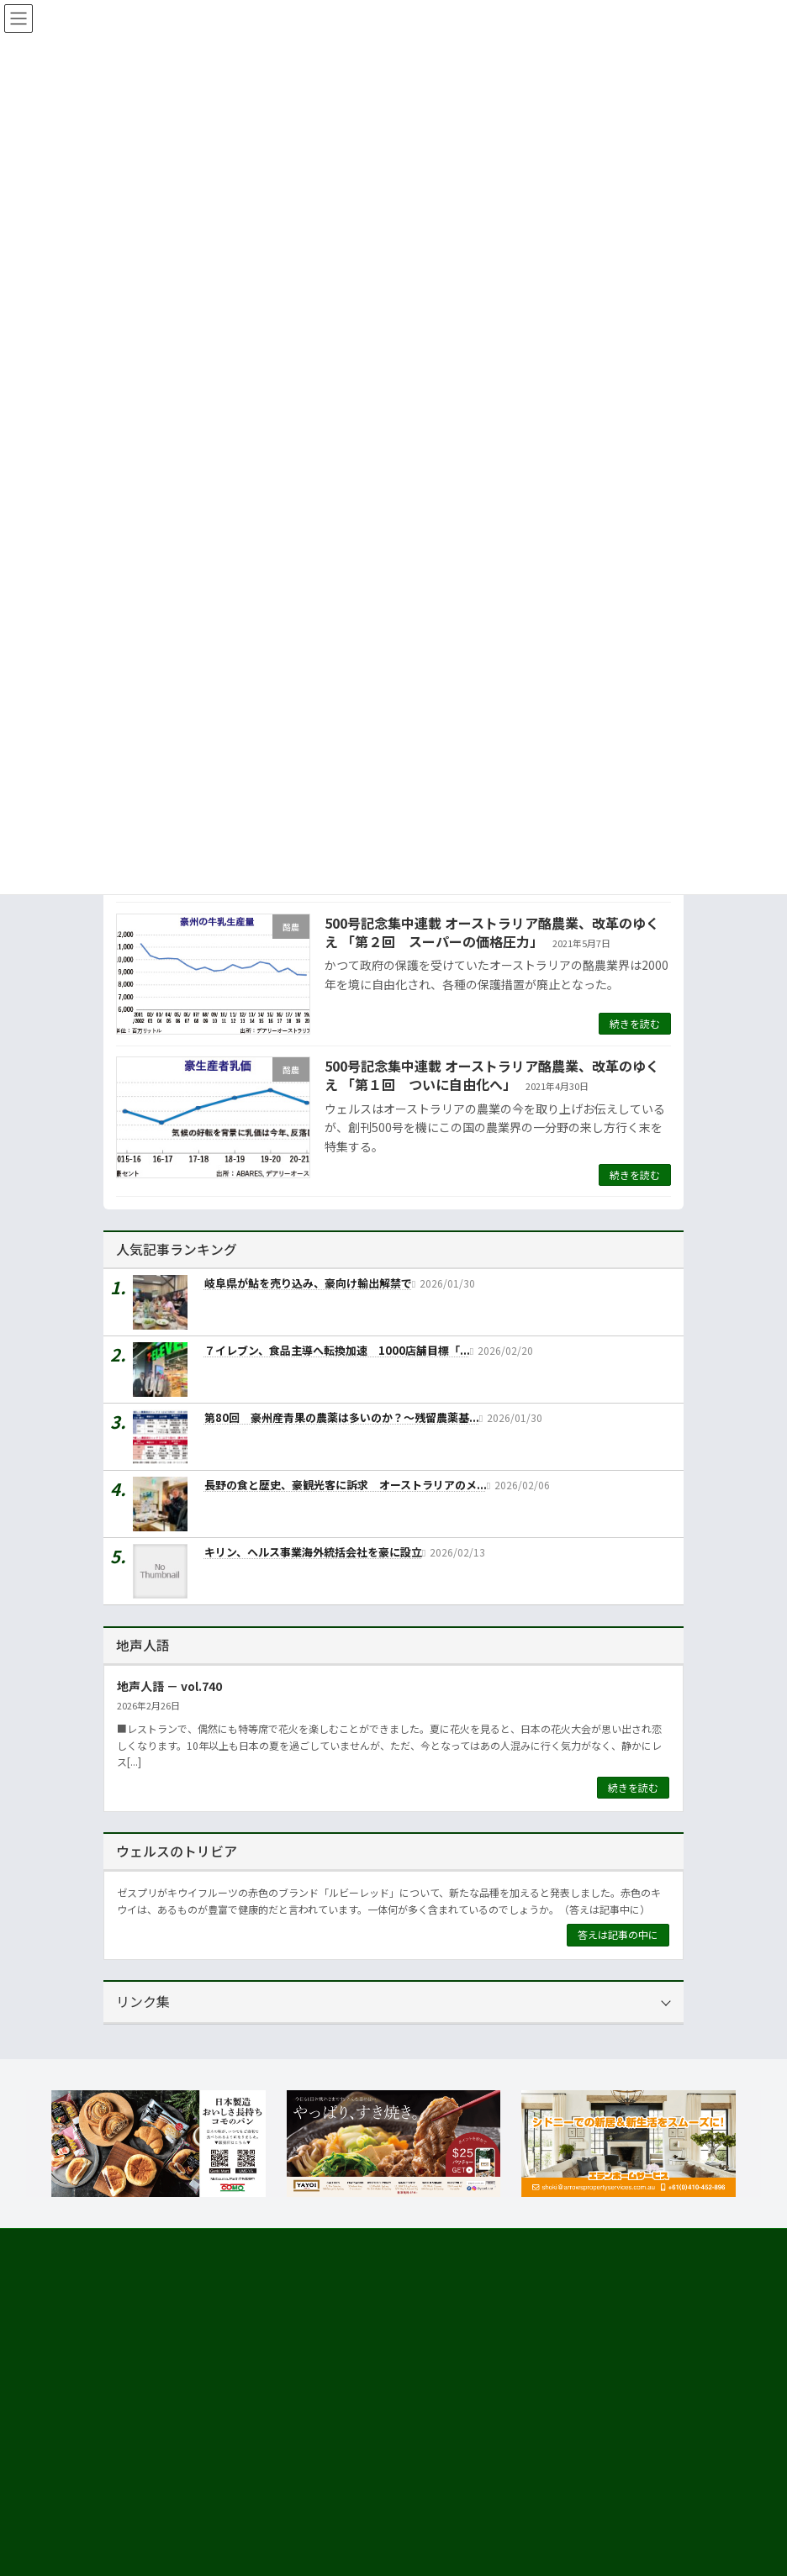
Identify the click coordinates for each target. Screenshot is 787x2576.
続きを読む (635, 1023)
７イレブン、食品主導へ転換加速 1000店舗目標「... (337, 1350)
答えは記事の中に (618, 1934)
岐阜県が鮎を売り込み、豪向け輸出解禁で (308, 1283)
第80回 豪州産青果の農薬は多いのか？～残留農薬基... (341, 1417)
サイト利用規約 (154, 2243)
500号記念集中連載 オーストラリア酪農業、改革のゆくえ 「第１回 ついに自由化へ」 (492, 1075)
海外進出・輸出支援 (169, 2534)
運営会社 (134, 2474)
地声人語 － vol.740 (169, 1685)
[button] (242, 2331)
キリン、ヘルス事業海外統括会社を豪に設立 (313, 1552)
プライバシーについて (271, 2243)
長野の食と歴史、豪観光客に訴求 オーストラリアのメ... (345, 1485)
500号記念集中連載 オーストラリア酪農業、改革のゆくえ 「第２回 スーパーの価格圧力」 (492, 932)
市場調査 (144, 2504)
